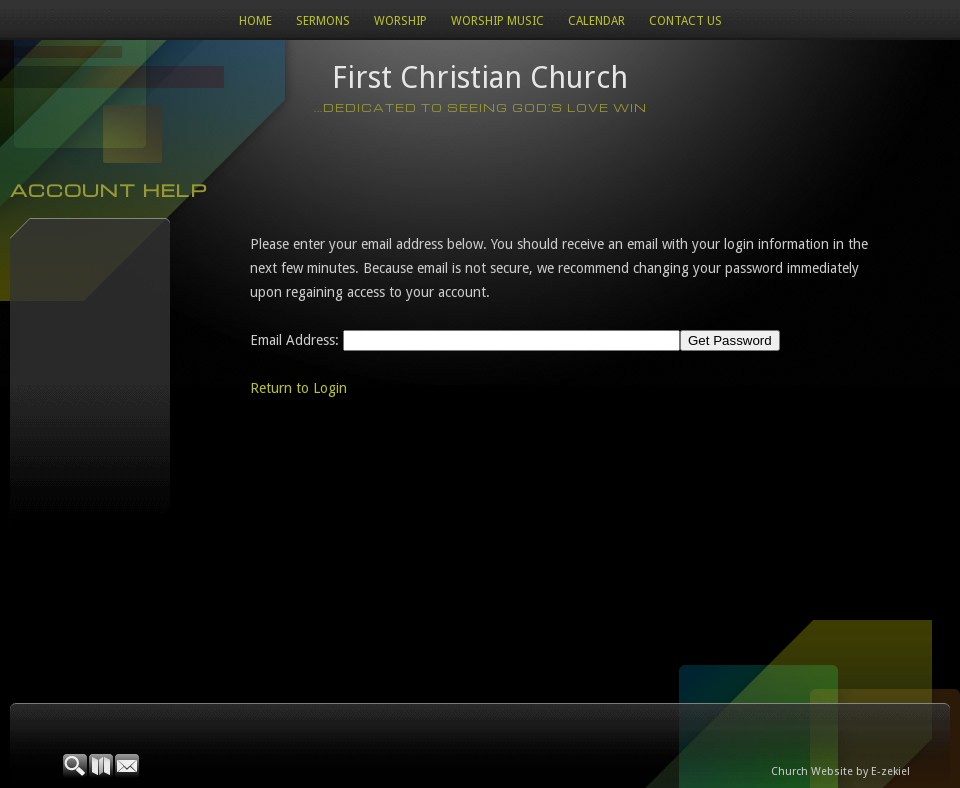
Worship (400, 21)
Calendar (596, 21)
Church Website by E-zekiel (840, 771)
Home (255, 21)
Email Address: (294, 340)
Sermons (323, 21)
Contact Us (685, 21)
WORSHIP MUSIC (497, 21)
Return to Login (298, 388)
